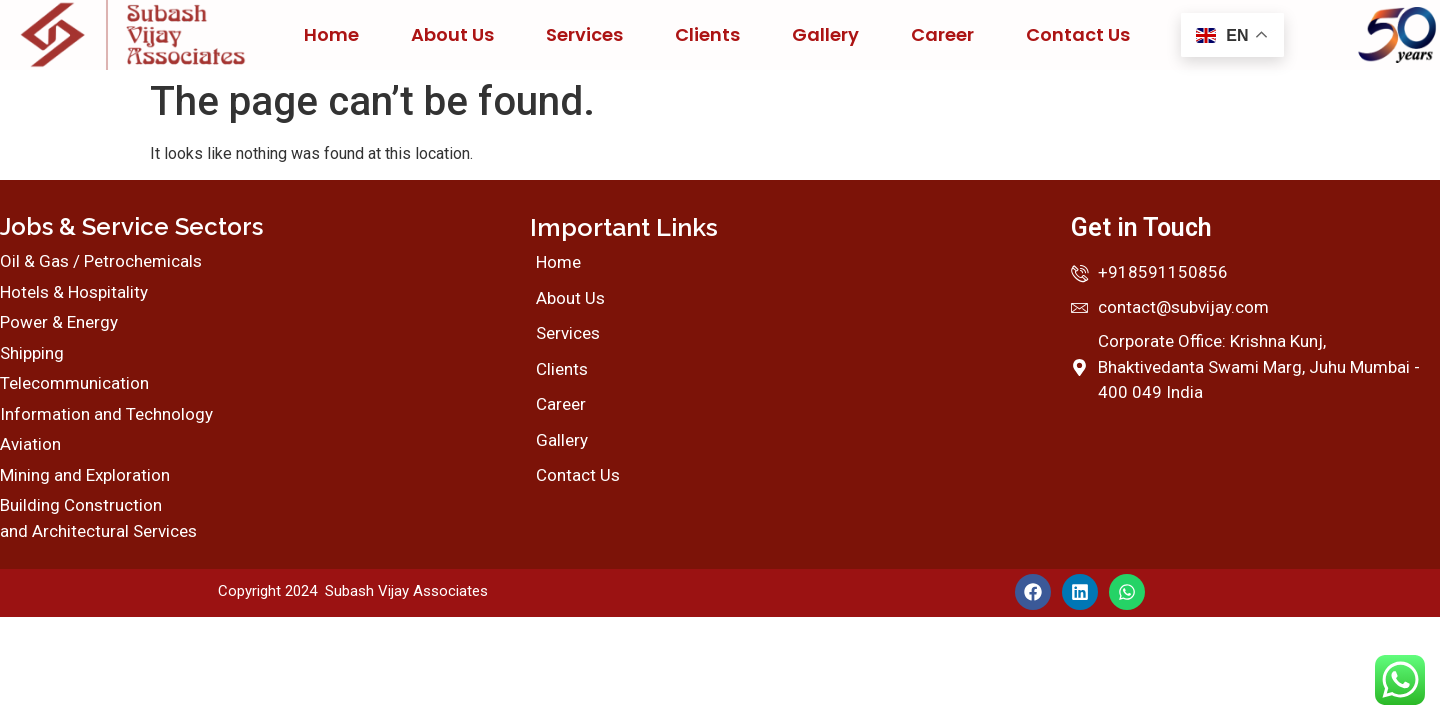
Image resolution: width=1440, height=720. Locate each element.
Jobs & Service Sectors (131, 226)
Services (584, 34)
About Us (452, 34)
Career (942, 34)
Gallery (825, 34)
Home (331, 34)
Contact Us (1078, 34)
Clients (707, 34)
